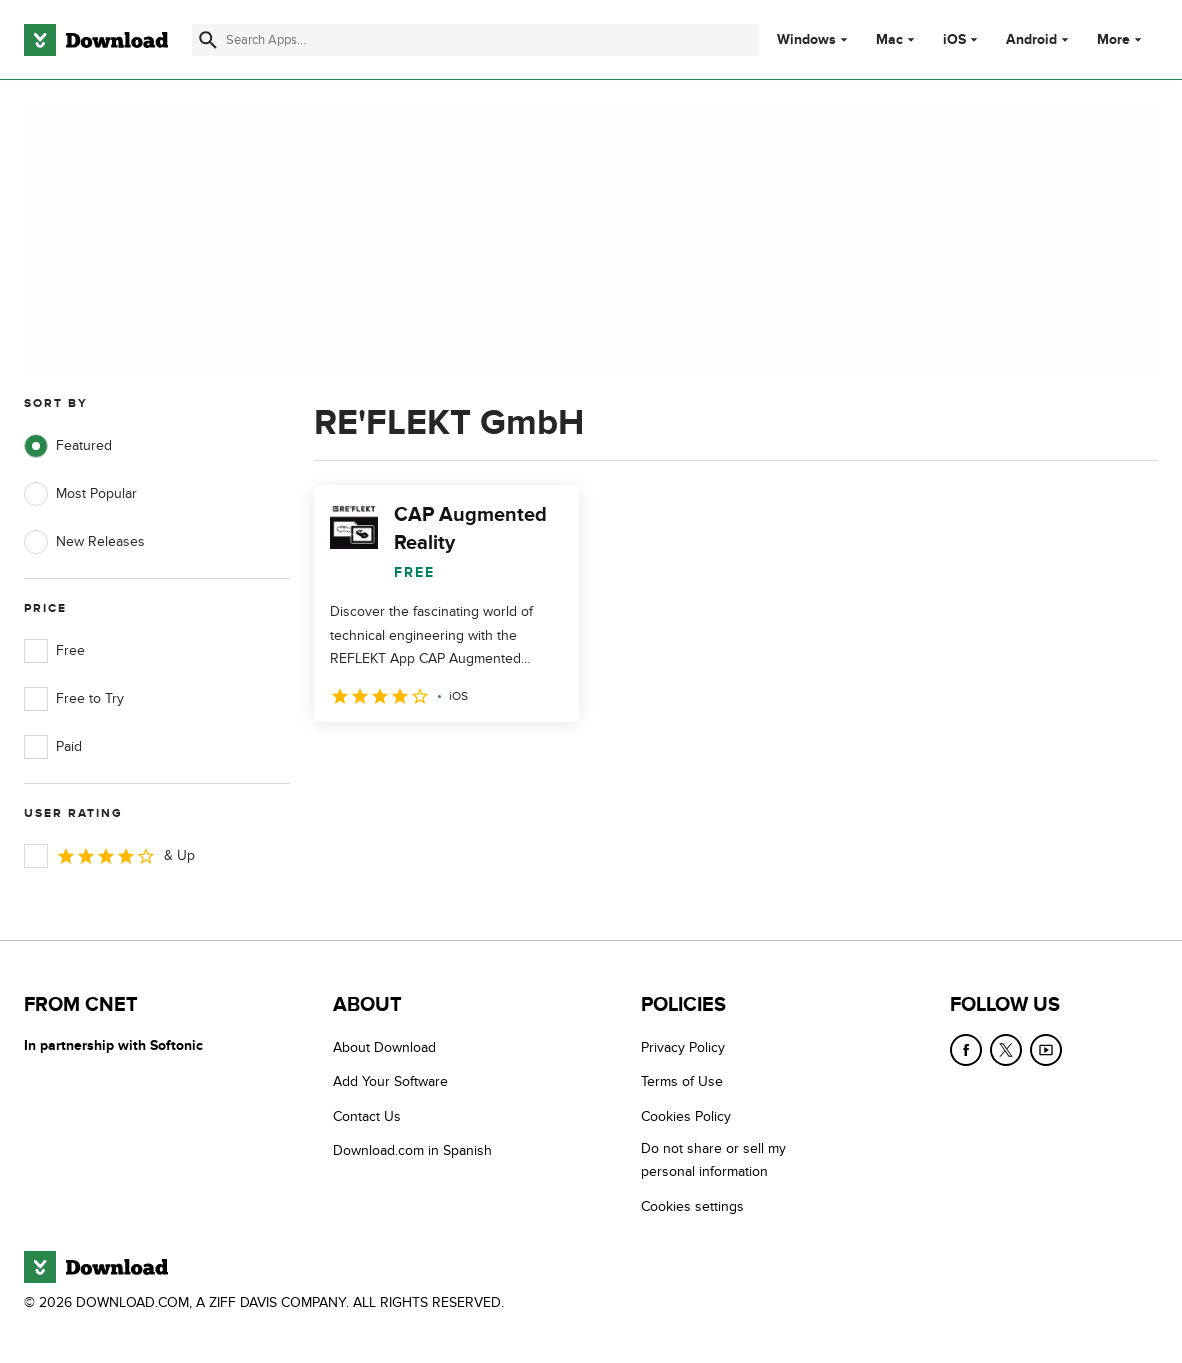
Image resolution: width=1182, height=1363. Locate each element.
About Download (384, 1047)
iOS (954, 40)
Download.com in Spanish (412, 1150)
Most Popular (80, 494)
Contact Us (367, 1116)
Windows (806, 40)
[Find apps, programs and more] (475, 40)
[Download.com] (96, 40)
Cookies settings (692, 1206)
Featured (68, 446)
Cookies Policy (686, 1116)
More (1121, 39)
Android (1031, 40)
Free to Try (74, 699)
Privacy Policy (683, 1047)
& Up (109, 856)
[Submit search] (208, 40)
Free (54, 651)
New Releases (84, 542)
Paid (53, 747)
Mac (889, 40)
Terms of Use (682, 1081)
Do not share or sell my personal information (713, 1160)
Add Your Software (390, 1081)
